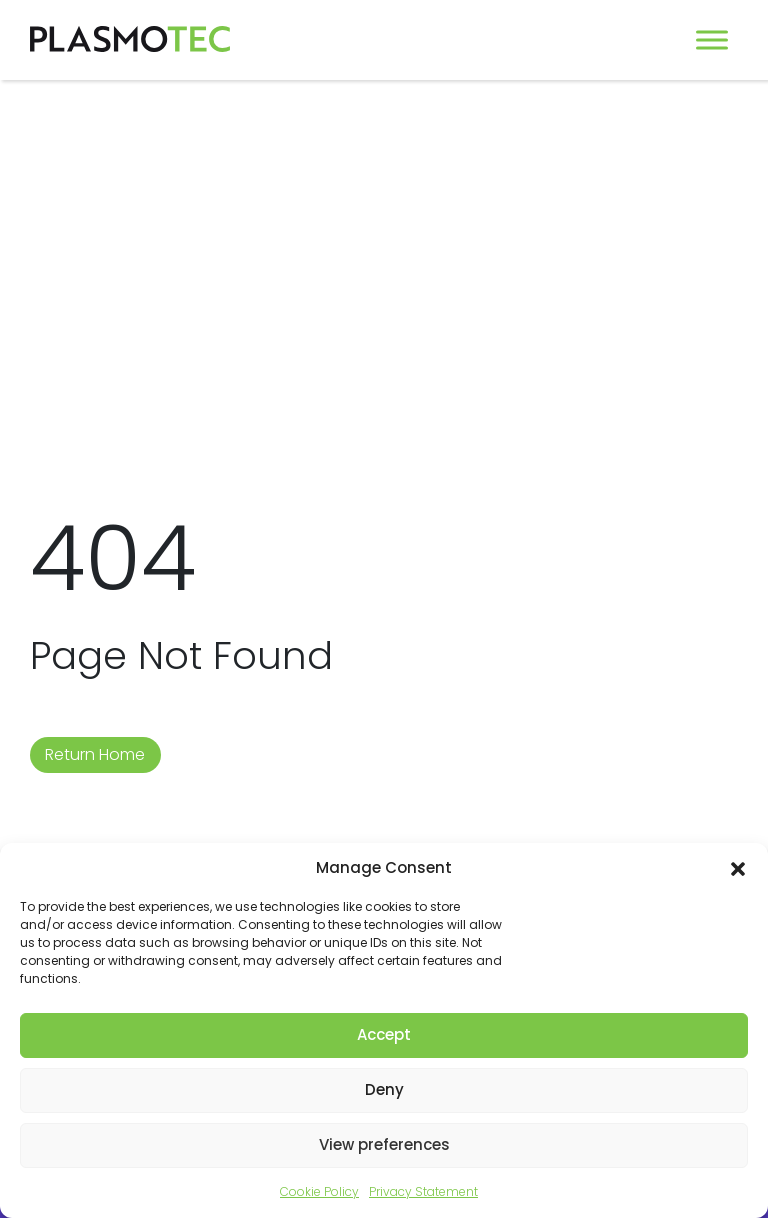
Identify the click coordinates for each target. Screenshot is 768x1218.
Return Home (95, 754)
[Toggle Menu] (712, 39)
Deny (384, 1089)
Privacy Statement (423, 1191)
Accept (384, 1034)
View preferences (384, 1144)
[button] (738, 868)
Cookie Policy (319, 1191)
